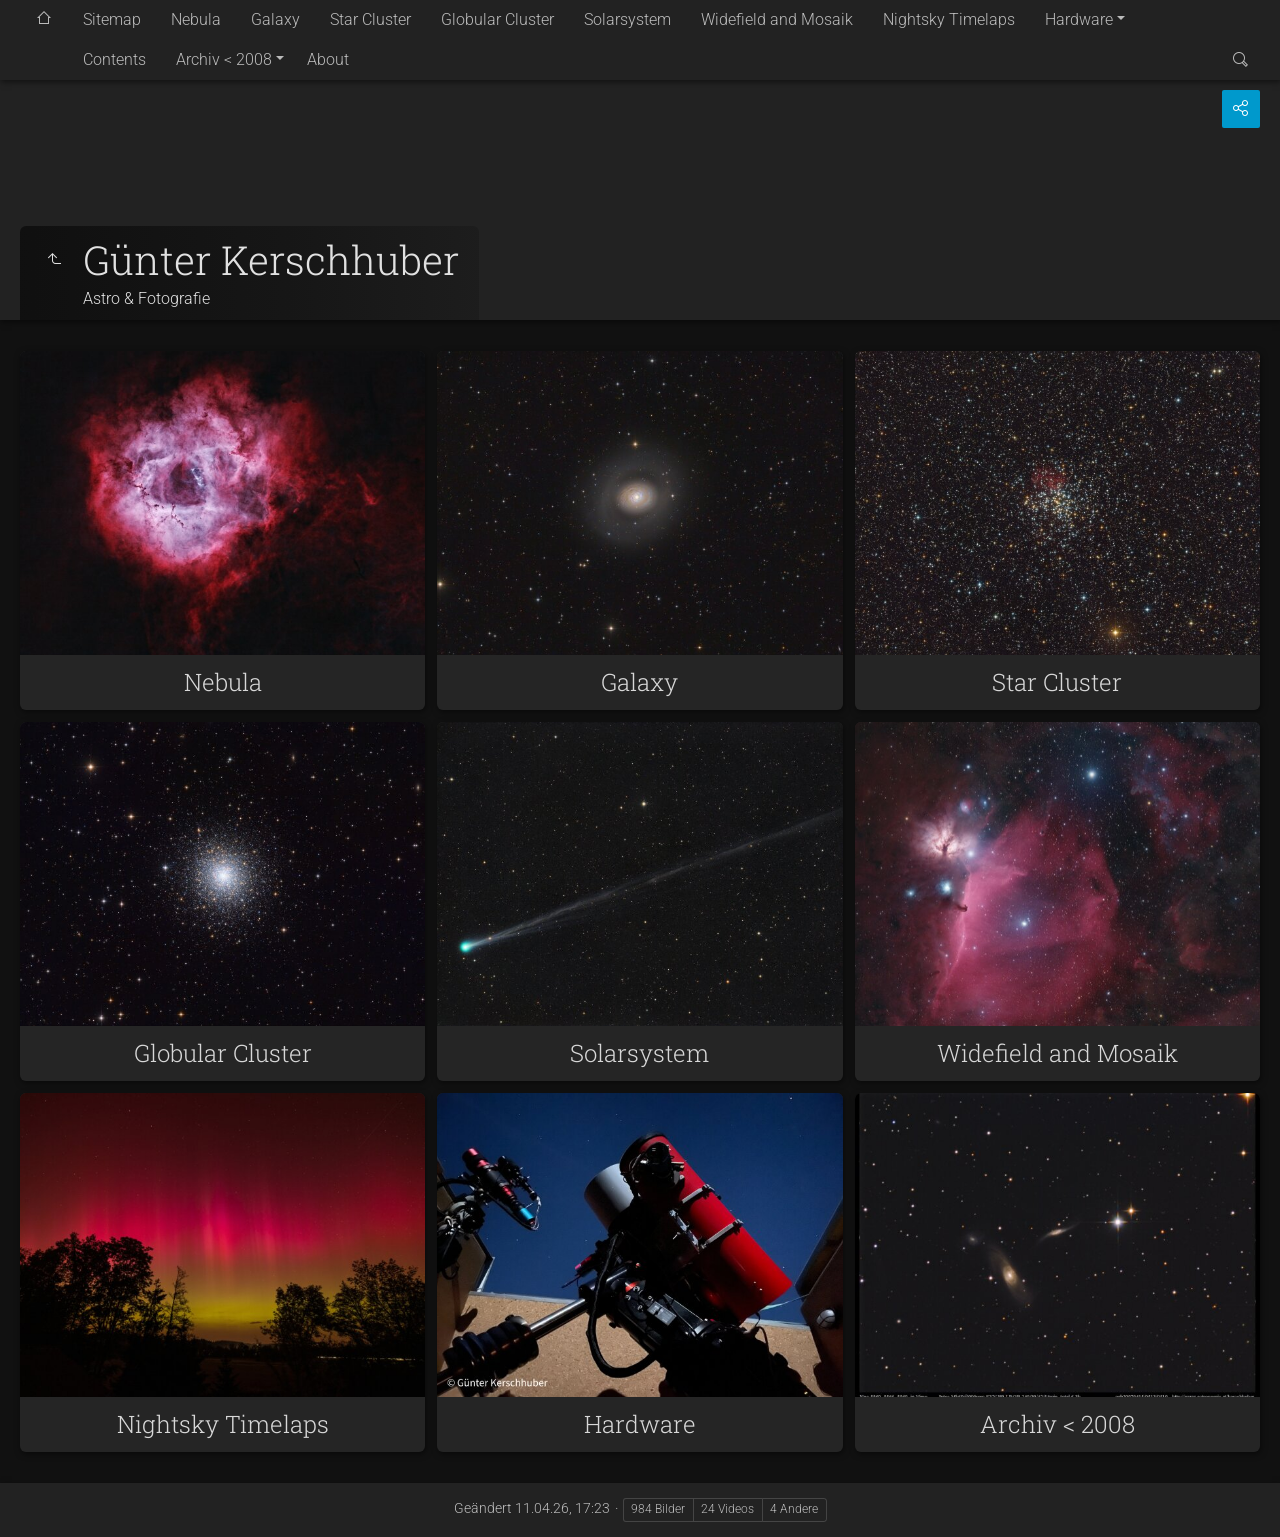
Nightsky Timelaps (949, 19)
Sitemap (112, 19)
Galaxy (275, 19)
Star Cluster (370, 19)
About (328, 59)
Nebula (196, 19)
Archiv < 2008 (224, 59)
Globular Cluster (497, 19)
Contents (114, 59)
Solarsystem (627, 19)
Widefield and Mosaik (777, 19)
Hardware (1079, 19)
